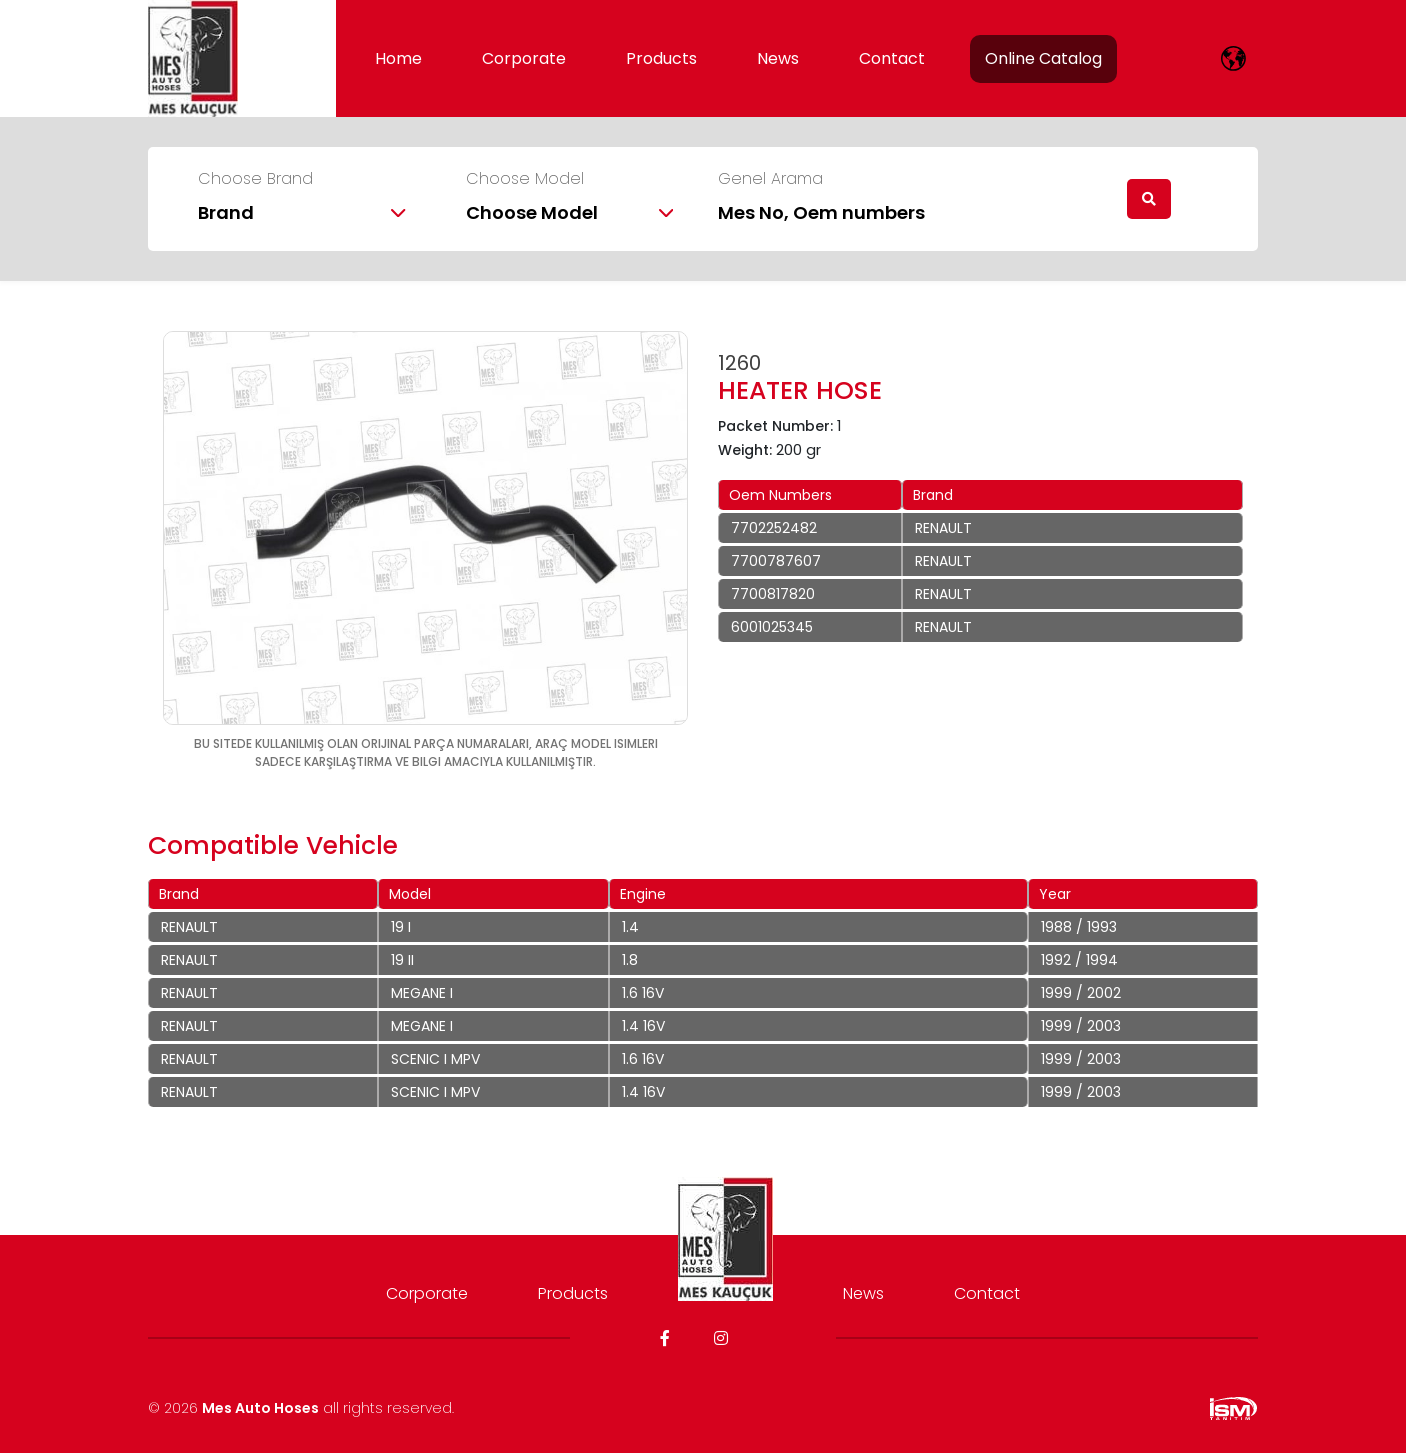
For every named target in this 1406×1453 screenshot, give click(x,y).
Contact (892, 58)
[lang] (1233, 58)
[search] (1149, 199)
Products (661, 58)
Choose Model (525, 179)
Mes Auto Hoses (260, 1408)
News (778, 58)
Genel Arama (770, 179)
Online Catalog (1043, 58)
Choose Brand (255, 179)
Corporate (524, 58)
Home (398, 58)
